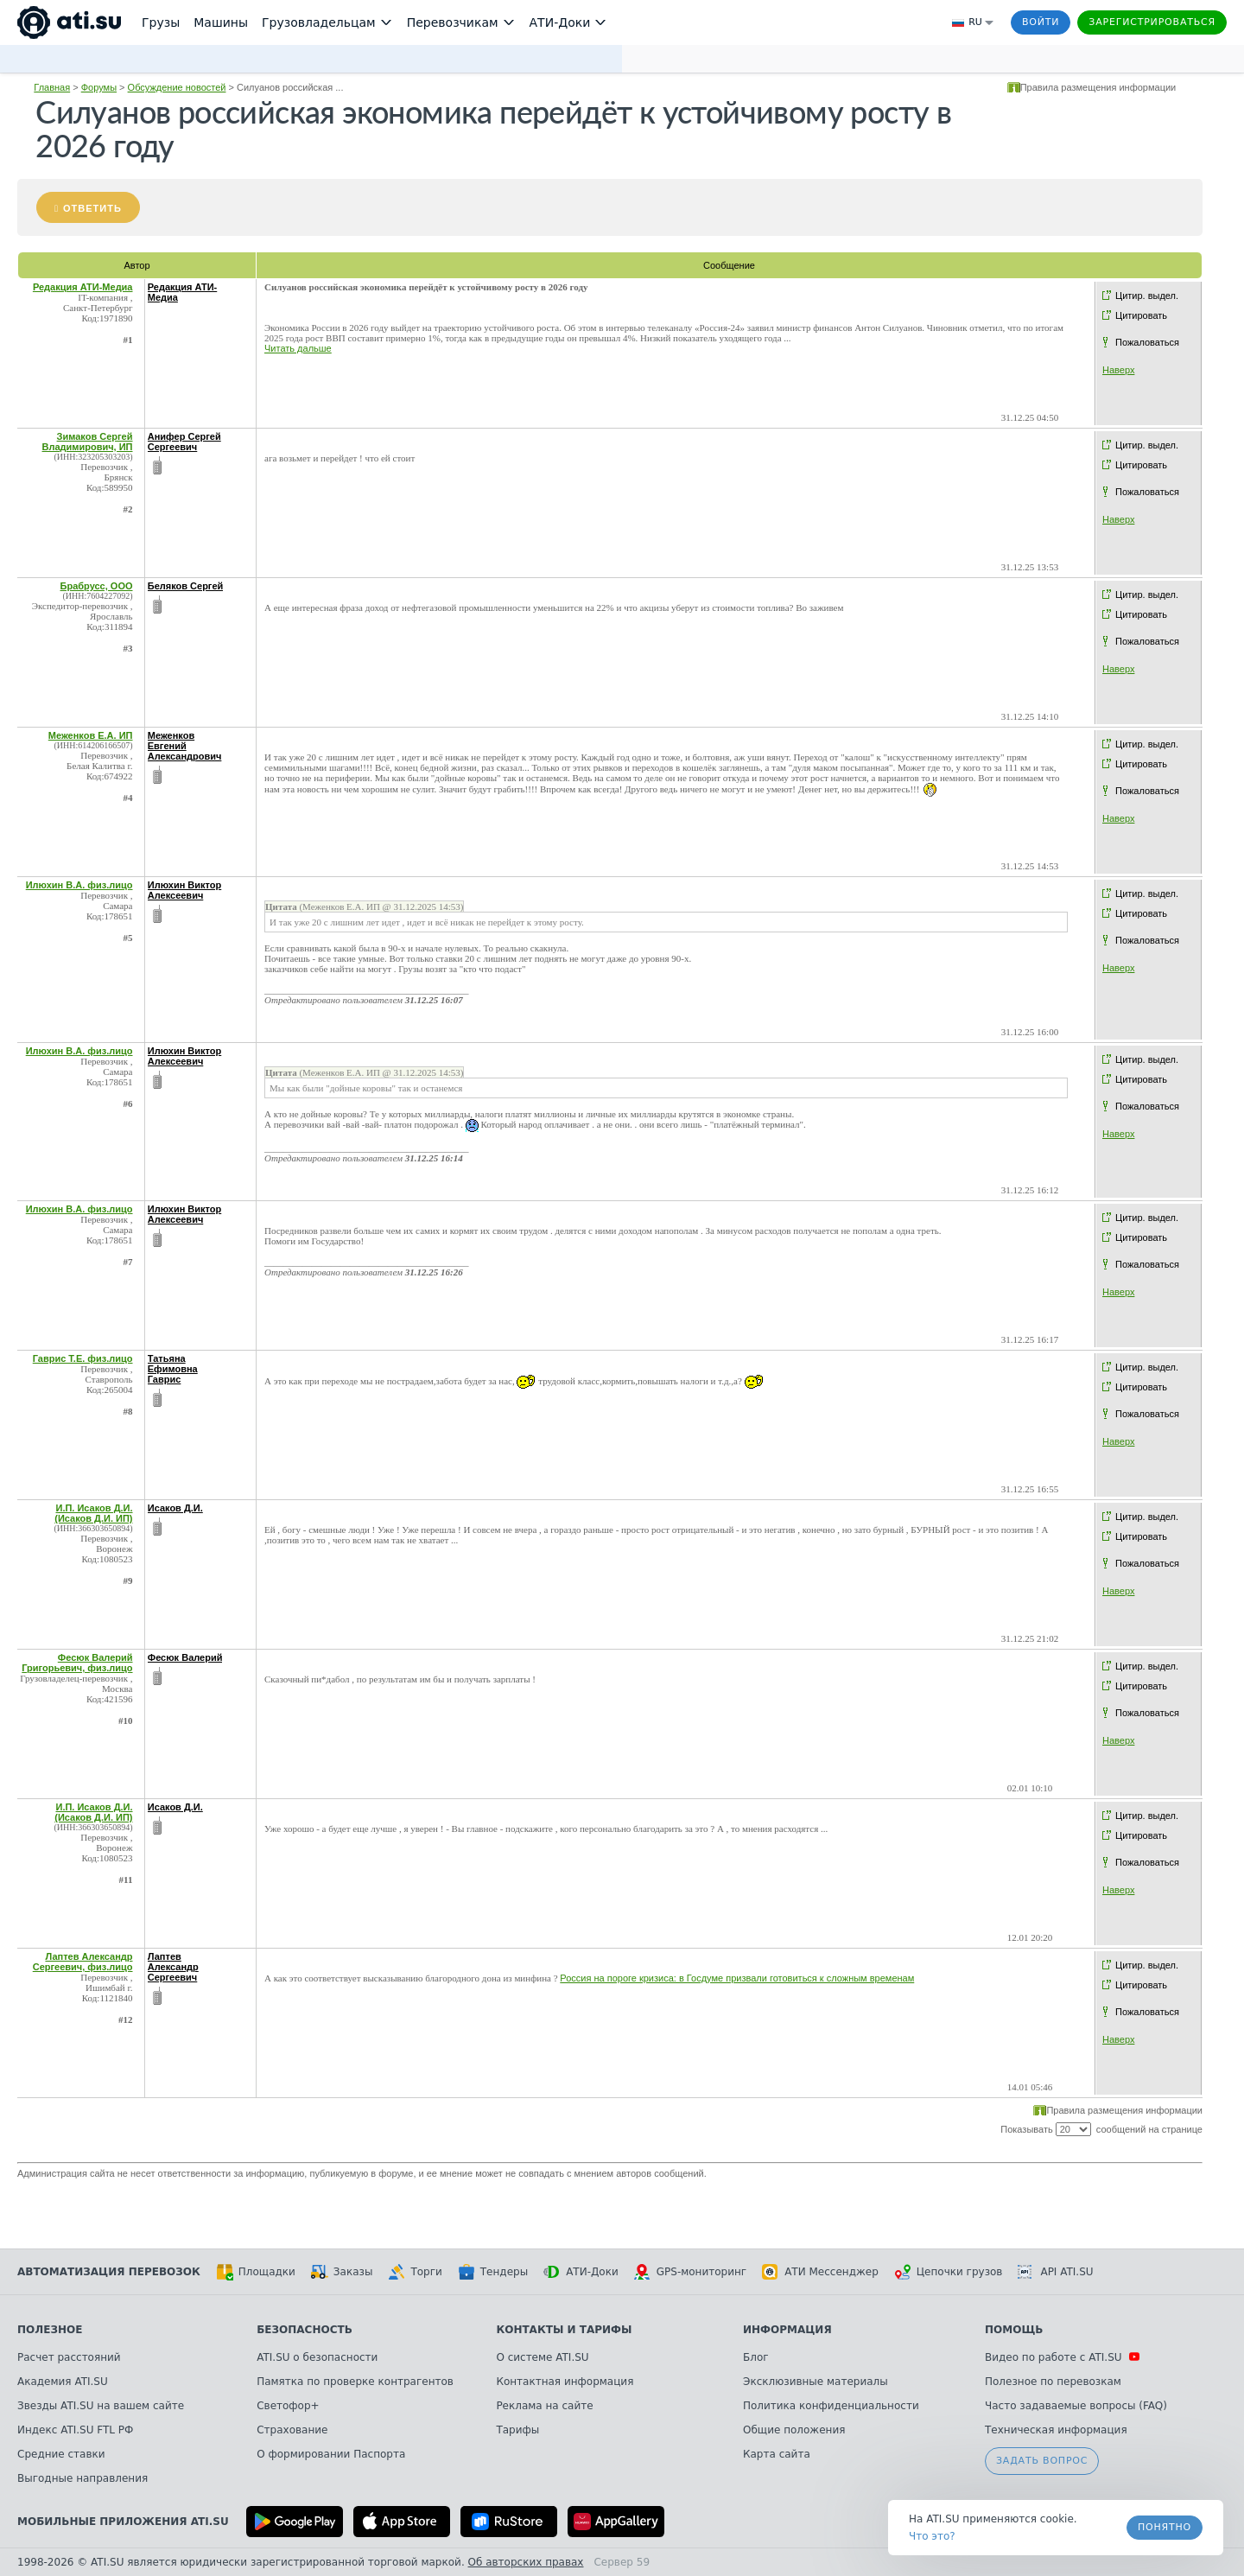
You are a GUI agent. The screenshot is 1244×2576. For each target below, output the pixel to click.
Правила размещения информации (1098, 87)
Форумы (99, 87)
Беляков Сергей (186, 586)
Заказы (342, 2271)
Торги (414, 2271)
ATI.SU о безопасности (317, 2357)
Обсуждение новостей (177, 87)
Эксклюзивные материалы (815, 2382)
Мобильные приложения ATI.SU (123, 2522)
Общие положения (794, 2430)
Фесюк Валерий (185, 1657)
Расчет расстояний (69, 2357)
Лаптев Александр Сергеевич (173, 1966)
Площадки (255, 2271)
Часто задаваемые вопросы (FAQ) (1076, 2406)
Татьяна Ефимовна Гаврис (173, 1368)
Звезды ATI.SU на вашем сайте (100, 2406)
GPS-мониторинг (690, 2272)
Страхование (292, 2430)
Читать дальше (298, 348)
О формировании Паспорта (331, 2454)
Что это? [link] (932, 2536)
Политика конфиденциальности (831, 2406)
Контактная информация (564, 2382)
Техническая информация (1056, 2430)
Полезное (49, 2330)
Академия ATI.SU (62, 2382)
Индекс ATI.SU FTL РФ (75, 2430)
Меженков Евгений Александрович (185, 745)
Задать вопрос (1042, 2460)
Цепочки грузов (948, 2271)
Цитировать (1141, 315)
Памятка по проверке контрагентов (355, 2382)
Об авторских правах (526, 2562)
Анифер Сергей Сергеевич (184, 441)
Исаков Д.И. (175, 1508)
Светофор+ (288, 2406)
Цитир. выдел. (1146, 295)
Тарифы (517, 2430)
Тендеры (493, 2271)
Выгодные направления (82, 2478)
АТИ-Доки (581, 2272)
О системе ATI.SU (542, 2357)
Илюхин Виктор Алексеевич (185, 890)
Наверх (1118, 370)
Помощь (1014, 2330)
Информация (787, 2330)
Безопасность (304, 2330)
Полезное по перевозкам (1053, 2382)
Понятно (1164, 2527)
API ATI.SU (1055, 2272)
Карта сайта (776, 2454)
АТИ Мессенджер (820, 2272)
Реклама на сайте (544, 2406)
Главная (52, 87)
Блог (756, 2357)
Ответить (92, 208)
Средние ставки (61, 2454)
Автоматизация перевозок (108, 2272)
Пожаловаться (1147, 342)
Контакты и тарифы (564, 2330)
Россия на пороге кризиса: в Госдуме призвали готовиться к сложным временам (737, 1978)
